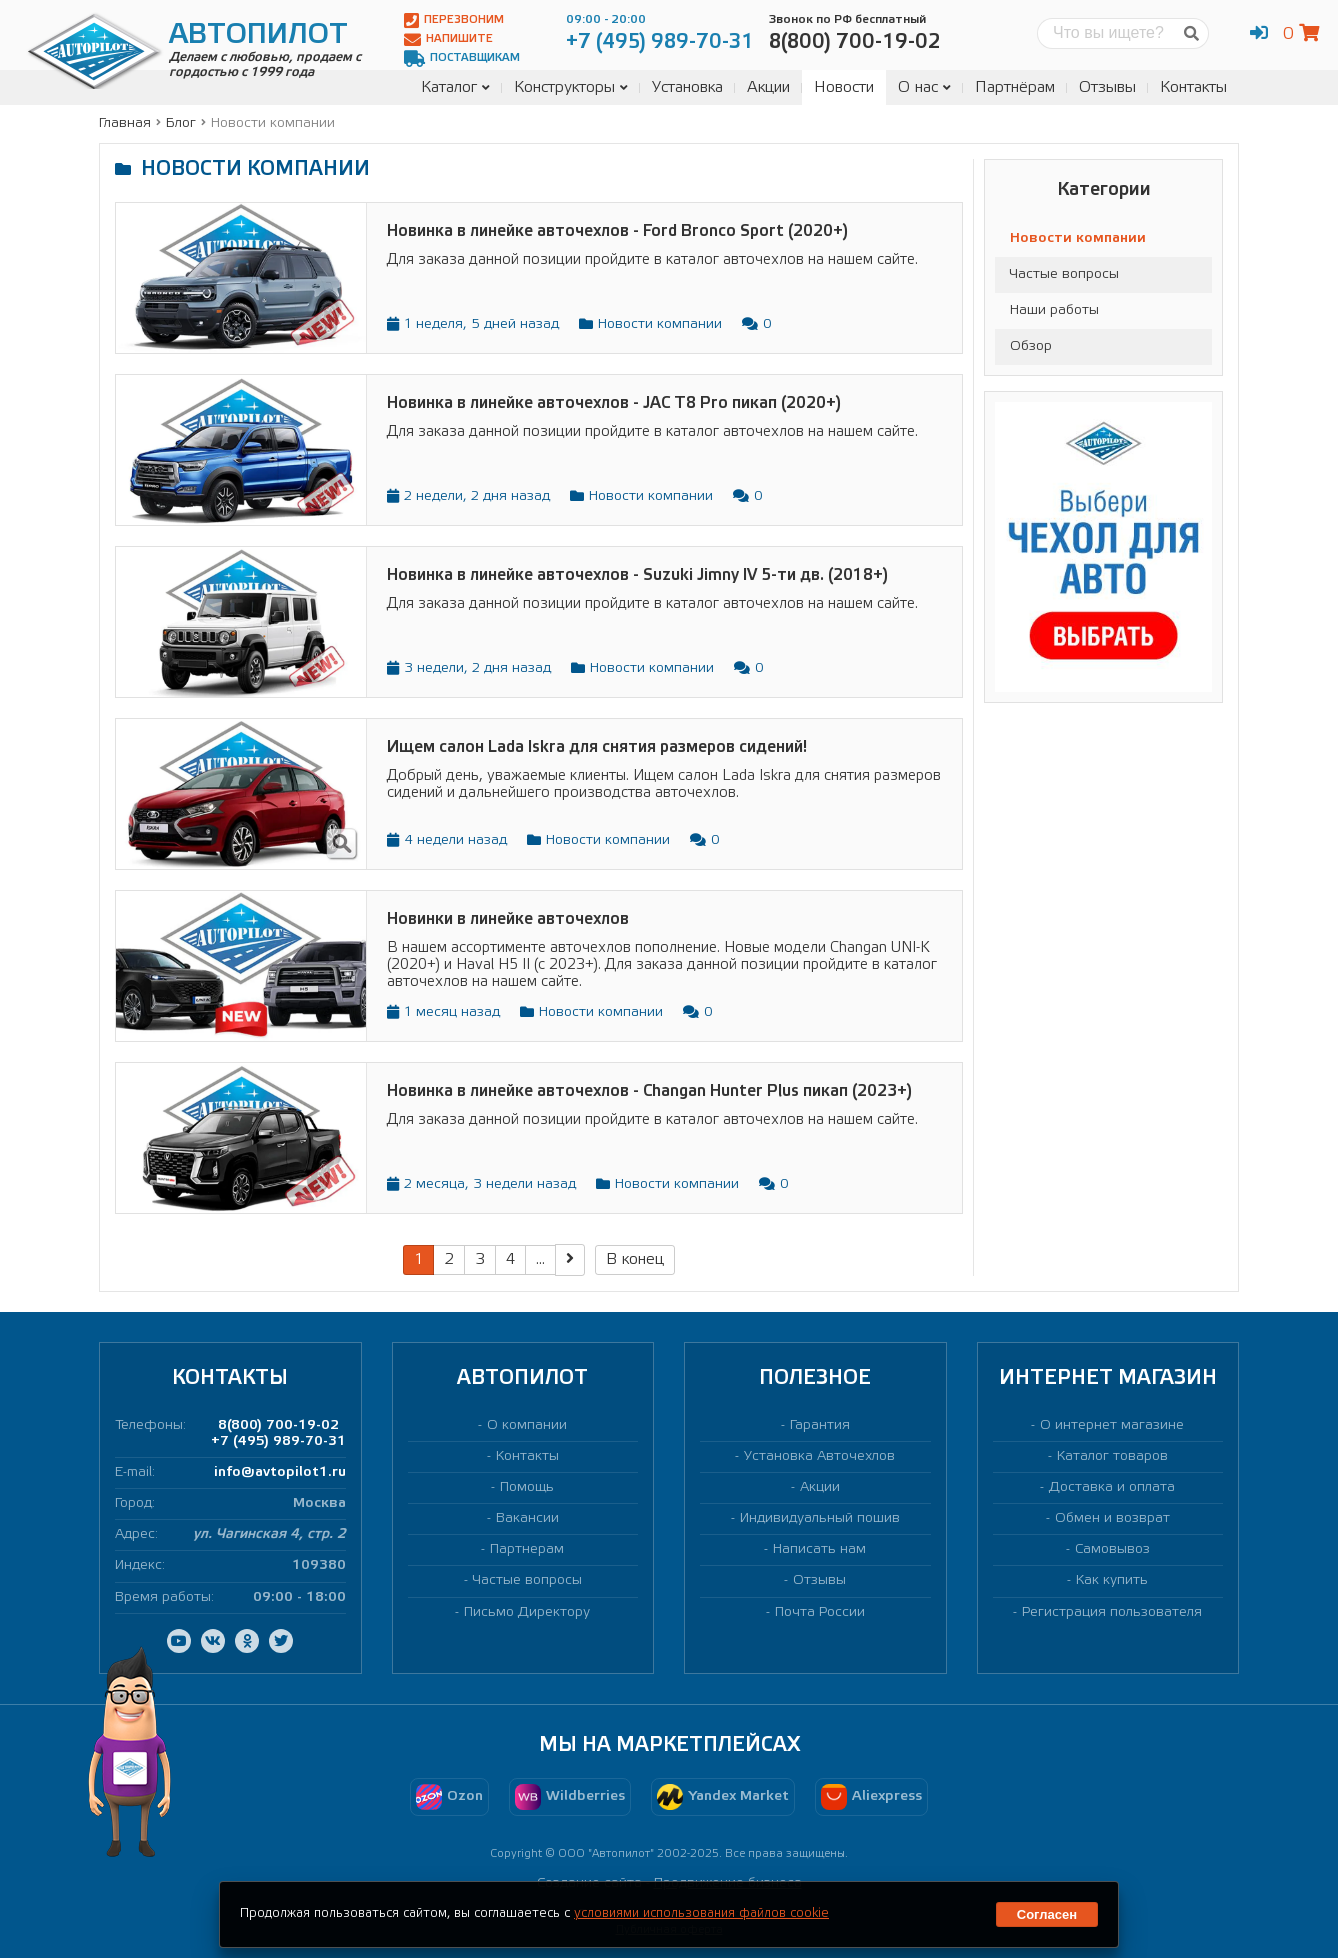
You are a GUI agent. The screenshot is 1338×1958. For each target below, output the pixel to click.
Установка (687, 87)
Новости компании (1078, 238)
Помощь (527, 1487)
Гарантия (820, 1425)
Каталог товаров (1112, 1456)
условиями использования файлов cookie (701, 1913)
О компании (527, 1425)
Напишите (448, 39)
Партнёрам (1015, 87)
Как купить (1112, 1580)
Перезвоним (454, 20)
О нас (924, 87)
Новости (844, 87)
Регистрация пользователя (1112, 1612)
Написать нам (819, 1549)
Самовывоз (1112, 1549)
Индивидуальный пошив (820, 1518)
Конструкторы (571, 87)
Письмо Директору (527, 1612)
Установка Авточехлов (819, 1456)
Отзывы (1107, 87)
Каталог (455, 87)
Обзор (1031, 346)
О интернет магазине (1112, 1425)
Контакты (1193, 87)
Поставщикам (462, 58)
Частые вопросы (1064, 274)
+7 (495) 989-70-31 (278, 1441)
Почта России (820, 1612)
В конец (635, 1259)
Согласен (1047, 1914)
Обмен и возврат (1112, 1518)
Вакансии (527, 1518)
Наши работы (1054, 310)
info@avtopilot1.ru (280, 1472)
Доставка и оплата (1112, 1487)
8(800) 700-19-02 (278, 1425)
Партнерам (527, 1549)
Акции (768, 87)
